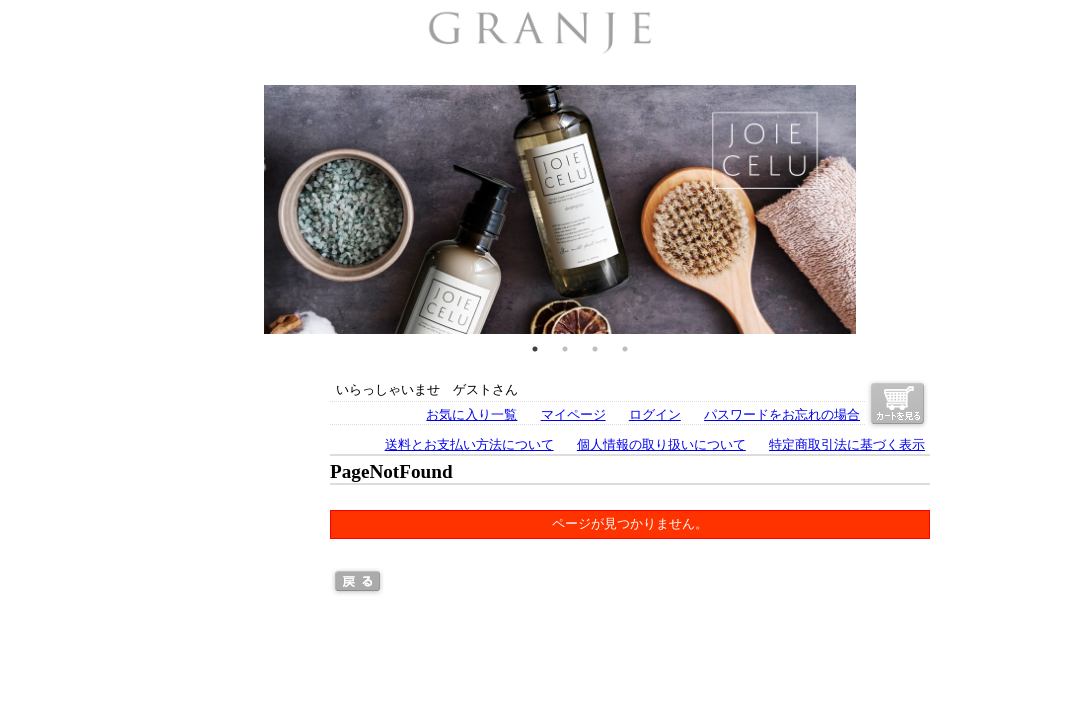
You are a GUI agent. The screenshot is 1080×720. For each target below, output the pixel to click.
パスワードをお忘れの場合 (782, 415)
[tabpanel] (560, 209)
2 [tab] (565, 349)
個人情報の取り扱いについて (661, 445)
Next (945, 209)
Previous (135, 209)
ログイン (655, 415)
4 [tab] (625, 349)
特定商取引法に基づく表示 (847, 445)
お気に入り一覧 (471, 415)
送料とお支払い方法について (469, 445)
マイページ (573, 415)
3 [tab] (595, 349)
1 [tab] (535, 349)
